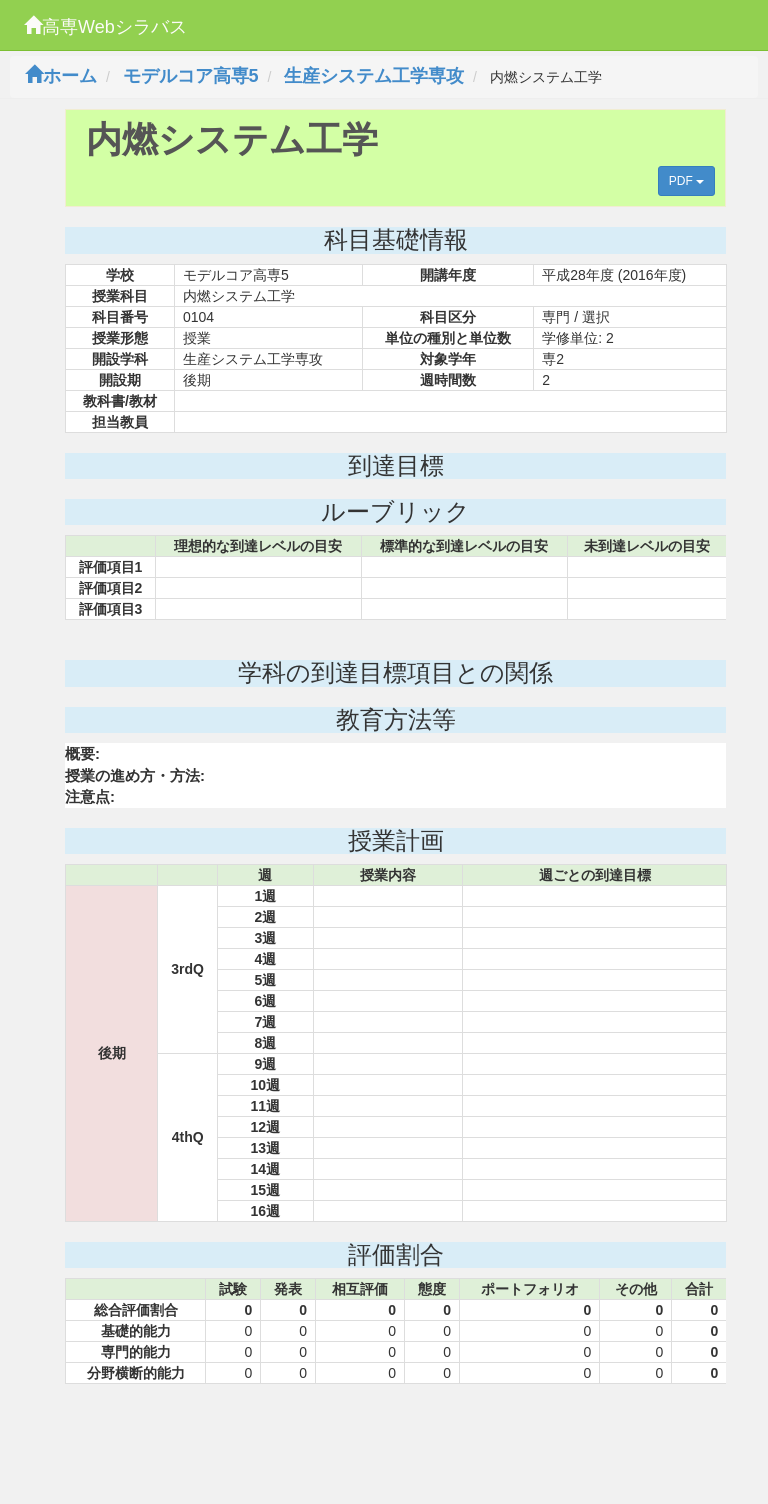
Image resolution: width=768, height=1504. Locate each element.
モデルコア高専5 (191, 76)
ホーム (61, 76)
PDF (686, 181)
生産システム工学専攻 (374, 76)
